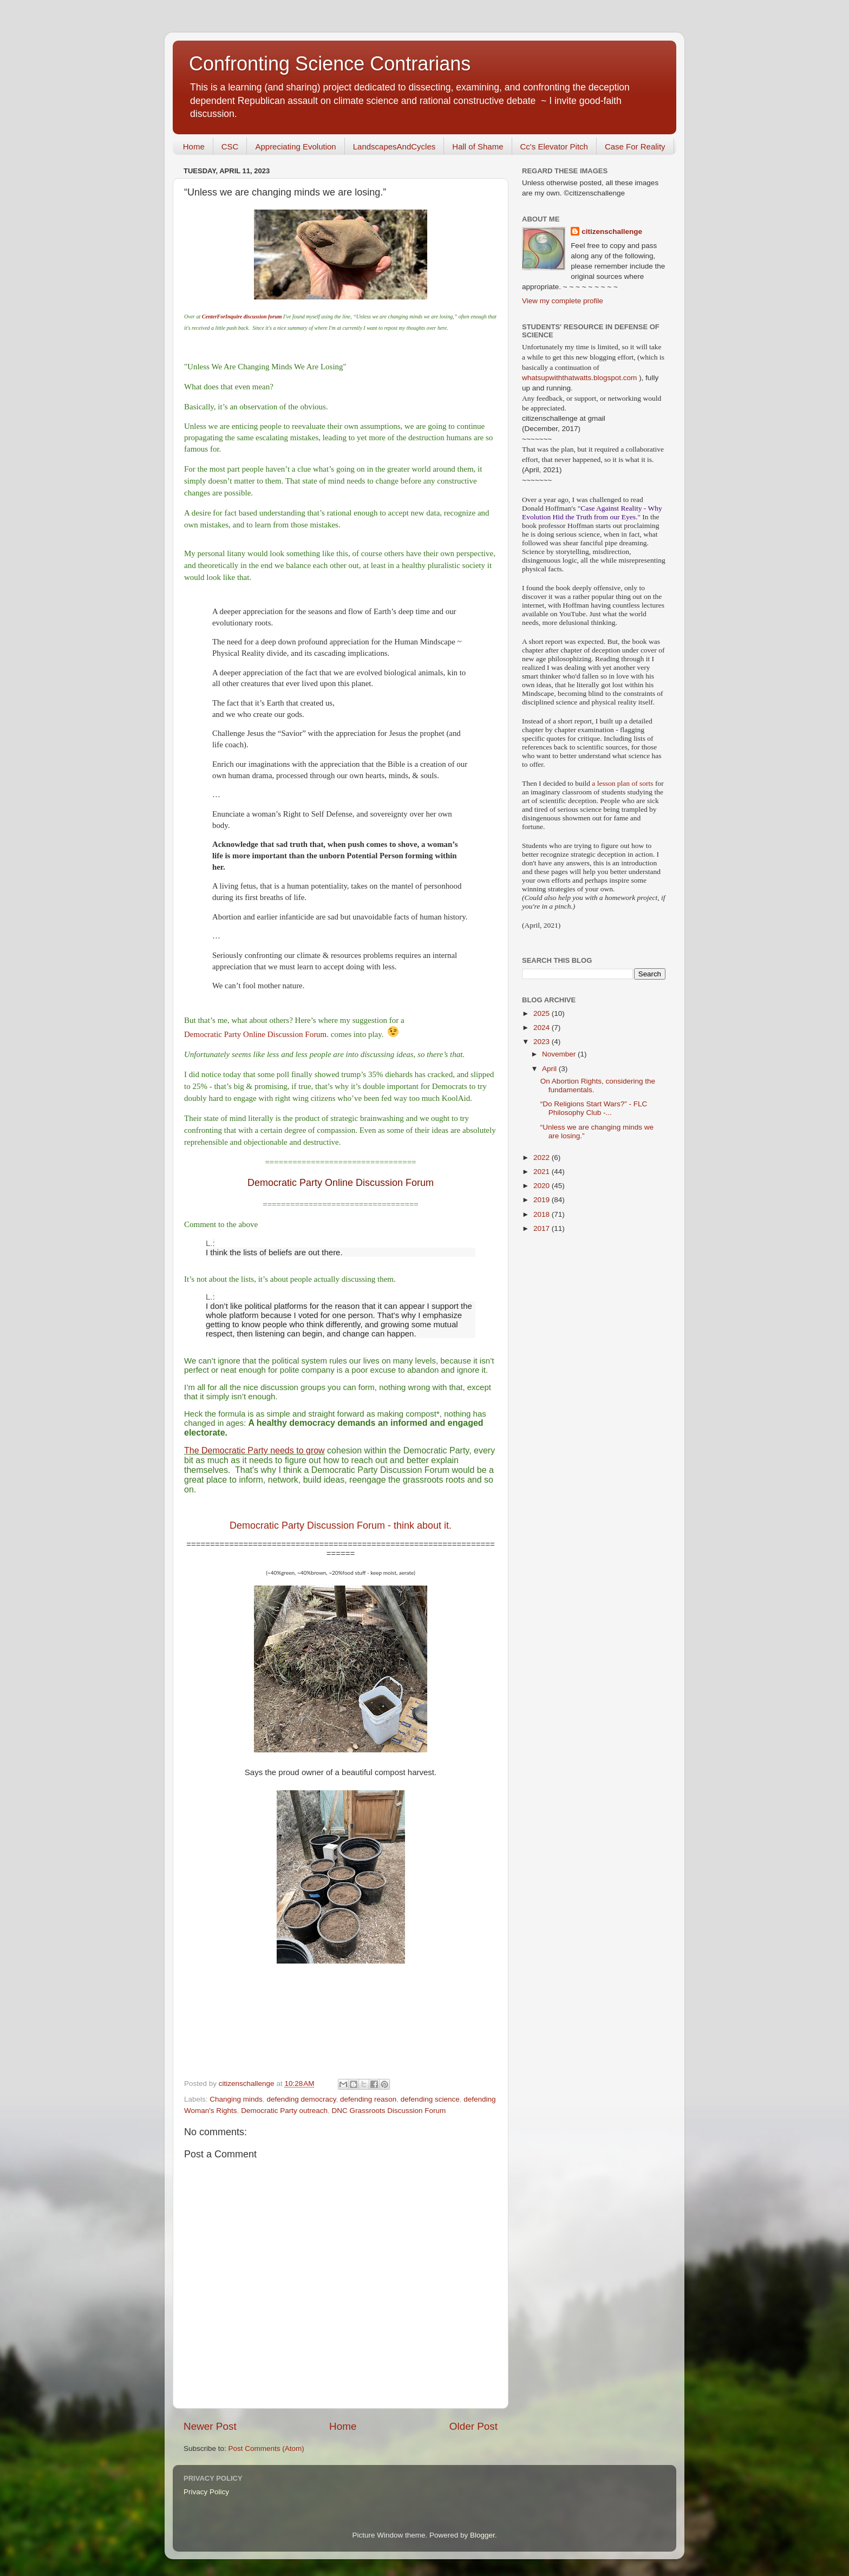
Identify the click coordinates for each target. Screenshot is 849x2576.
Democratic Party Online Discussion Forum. (256, 1034)
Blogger (482, 2535)
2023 (542, 1042)
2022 (542, 1157)
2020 (542, 1186)
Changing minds (236, 2099)
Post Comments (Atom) (266, 2448)
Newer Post (210, 2426)
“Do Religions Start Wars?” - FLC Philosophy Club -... (594, 1108)
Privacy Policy (206, 2492)
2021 (542, 1172)
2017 (542, 1228)
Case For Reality (635, 146)
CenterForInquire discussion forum (242, 316)
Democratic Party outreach (284, 2111)
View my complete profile (562, 301)
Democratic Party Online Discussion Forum (340, 1182)
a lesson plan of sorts (622, 783)
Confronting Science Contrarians (330, 64)
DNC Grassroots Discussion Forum (388, 2111)
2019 (542, 1200)
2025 (542, 1013)
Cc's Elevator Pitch (554, 146)
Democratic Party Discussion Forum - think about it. (341, 1525)
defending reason (368, 2099)
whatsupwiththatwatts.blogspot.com (579, 378)
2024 (542, 1027)
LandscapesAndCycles (394, 146)
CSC (230, 146)
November (560, 1054)
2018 (542, 1214)
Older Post (473, 2426)
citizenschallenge (612, 231)
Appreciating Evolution (295, 146)
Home (194, 146)
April (550, 1069)
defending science (430, 2099)
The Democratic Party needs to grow (254, 1450)
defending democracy (301, 2099)
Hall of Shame (477, 146)
